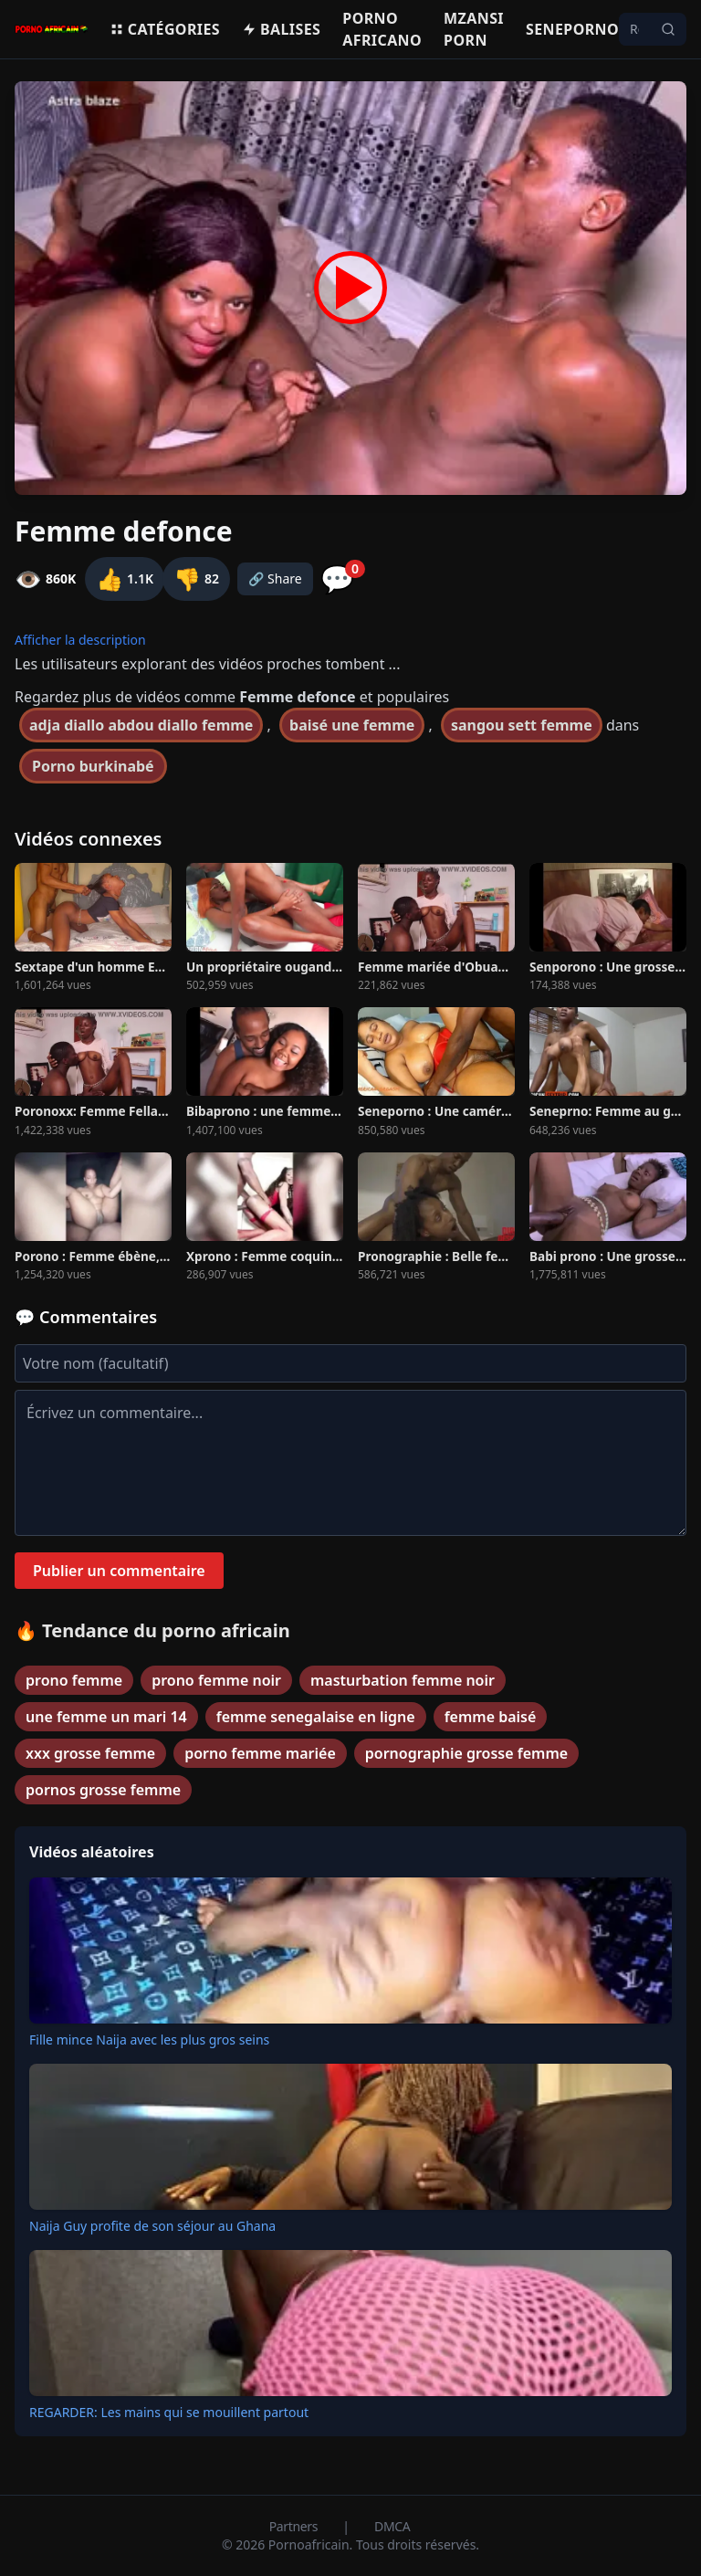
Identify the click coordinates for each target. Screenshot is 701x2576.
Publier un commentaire (119, 1571)
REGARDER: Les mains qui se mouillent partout (169, 2412)
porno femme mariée (260, 1753)
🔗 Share (275, 578)
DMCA (392, 2526)
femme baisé (491, 1717)
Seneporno (572, 29)
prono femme (74, 1680)
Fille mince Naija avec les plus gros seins (149, 2039)
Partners (295, 2526)
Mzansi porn (474, 29)
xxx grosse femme (90, 1753)
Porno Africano (382, 29)
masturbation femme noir (402, 1680)
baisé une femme (351, 725)
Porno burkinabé (93, 766)
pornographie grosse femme (466, 1753)
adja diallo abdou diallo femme (141, 725)
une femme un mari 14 (106, 1717)
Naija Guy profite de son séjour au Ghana (152, 2225)
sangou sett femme (521, 725)
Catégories (165, 29)
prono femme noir (216, 1680)
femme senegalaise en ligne (315, 1717)
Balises (281, 29)
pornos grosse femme (103, 1790)
